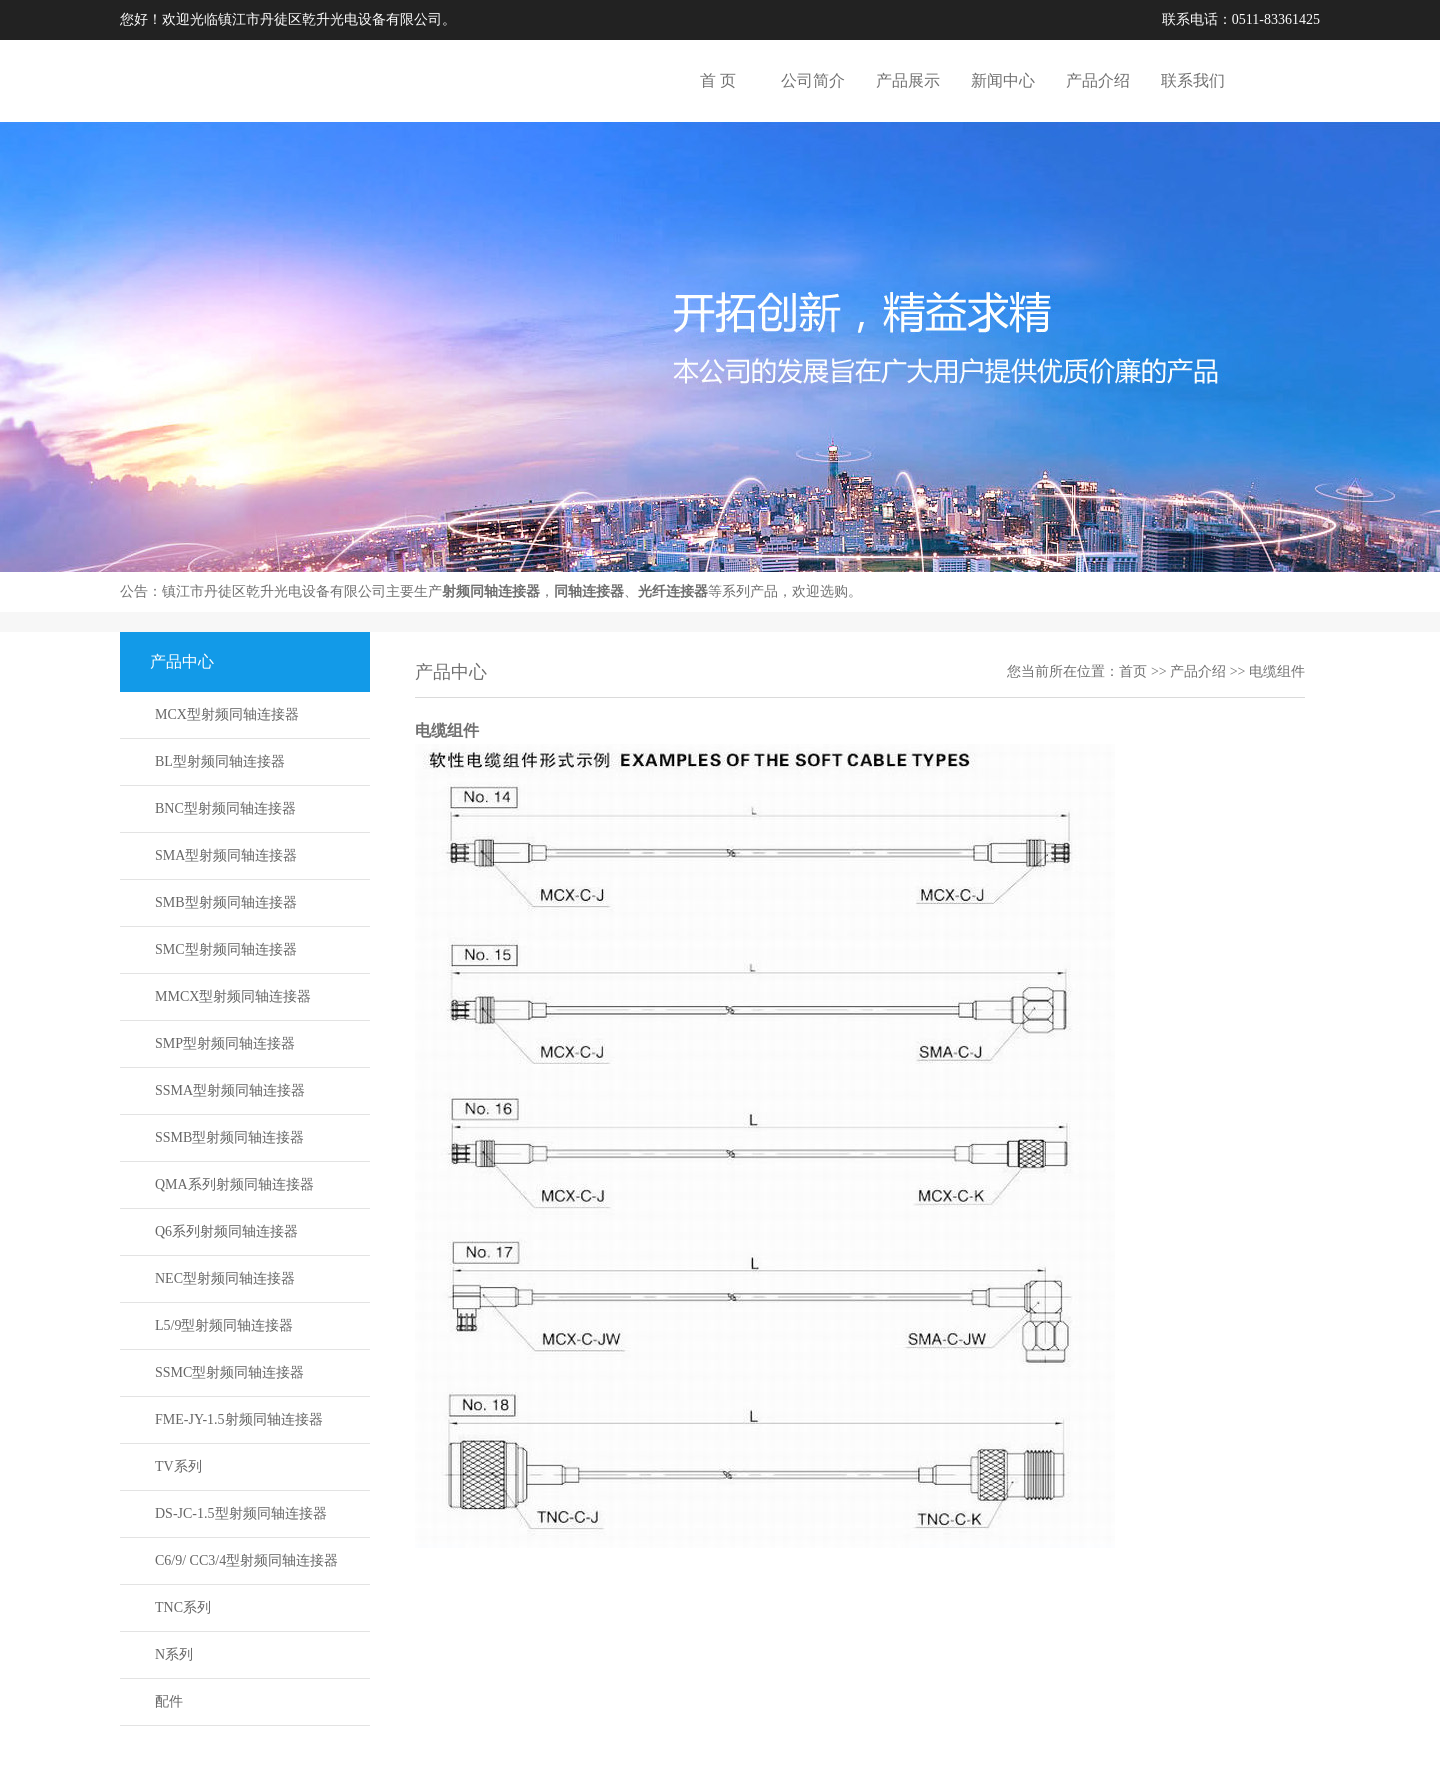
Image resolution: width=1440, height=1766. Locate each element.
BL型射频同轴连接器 (220, 761)
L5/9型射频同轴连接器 (224, 1325)
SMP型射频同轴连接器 (225, 1043)
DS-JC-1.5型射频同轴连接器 (241, 1513)
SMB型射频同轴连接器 (226, 902)
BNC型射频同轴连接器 (225, 808)
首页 (1133, 671)
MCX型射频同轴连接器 (227, 714)
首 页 (718, 80)
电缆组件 (1277, 671)
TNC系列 (183, 1607)
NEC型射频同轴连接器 (225, 1278)
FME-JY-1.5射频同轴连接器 (239, 1419)
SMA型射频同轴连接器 (226, 855)
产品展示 (908, 80)
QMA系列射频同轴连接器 (234, 1184)
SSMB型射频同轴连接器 (229, 1137)
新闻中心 (1003, 80)
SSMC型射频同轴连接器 (229, 1372)
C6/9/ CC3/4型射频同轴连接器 (246, 1560)
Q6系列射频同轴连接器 (226, 1231)
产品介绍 (1098, 80)
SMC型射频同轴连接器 (226, 949)
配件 (169, 1701)
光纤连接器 (673, 591)
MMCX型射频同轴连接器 (233, 996)
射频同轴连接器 (491, 591)
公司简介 (813, 80)
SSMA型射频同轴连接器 (230, 1090)
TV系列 (178, 1466)
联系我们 (1193, 80)
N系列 (174, 1654)
